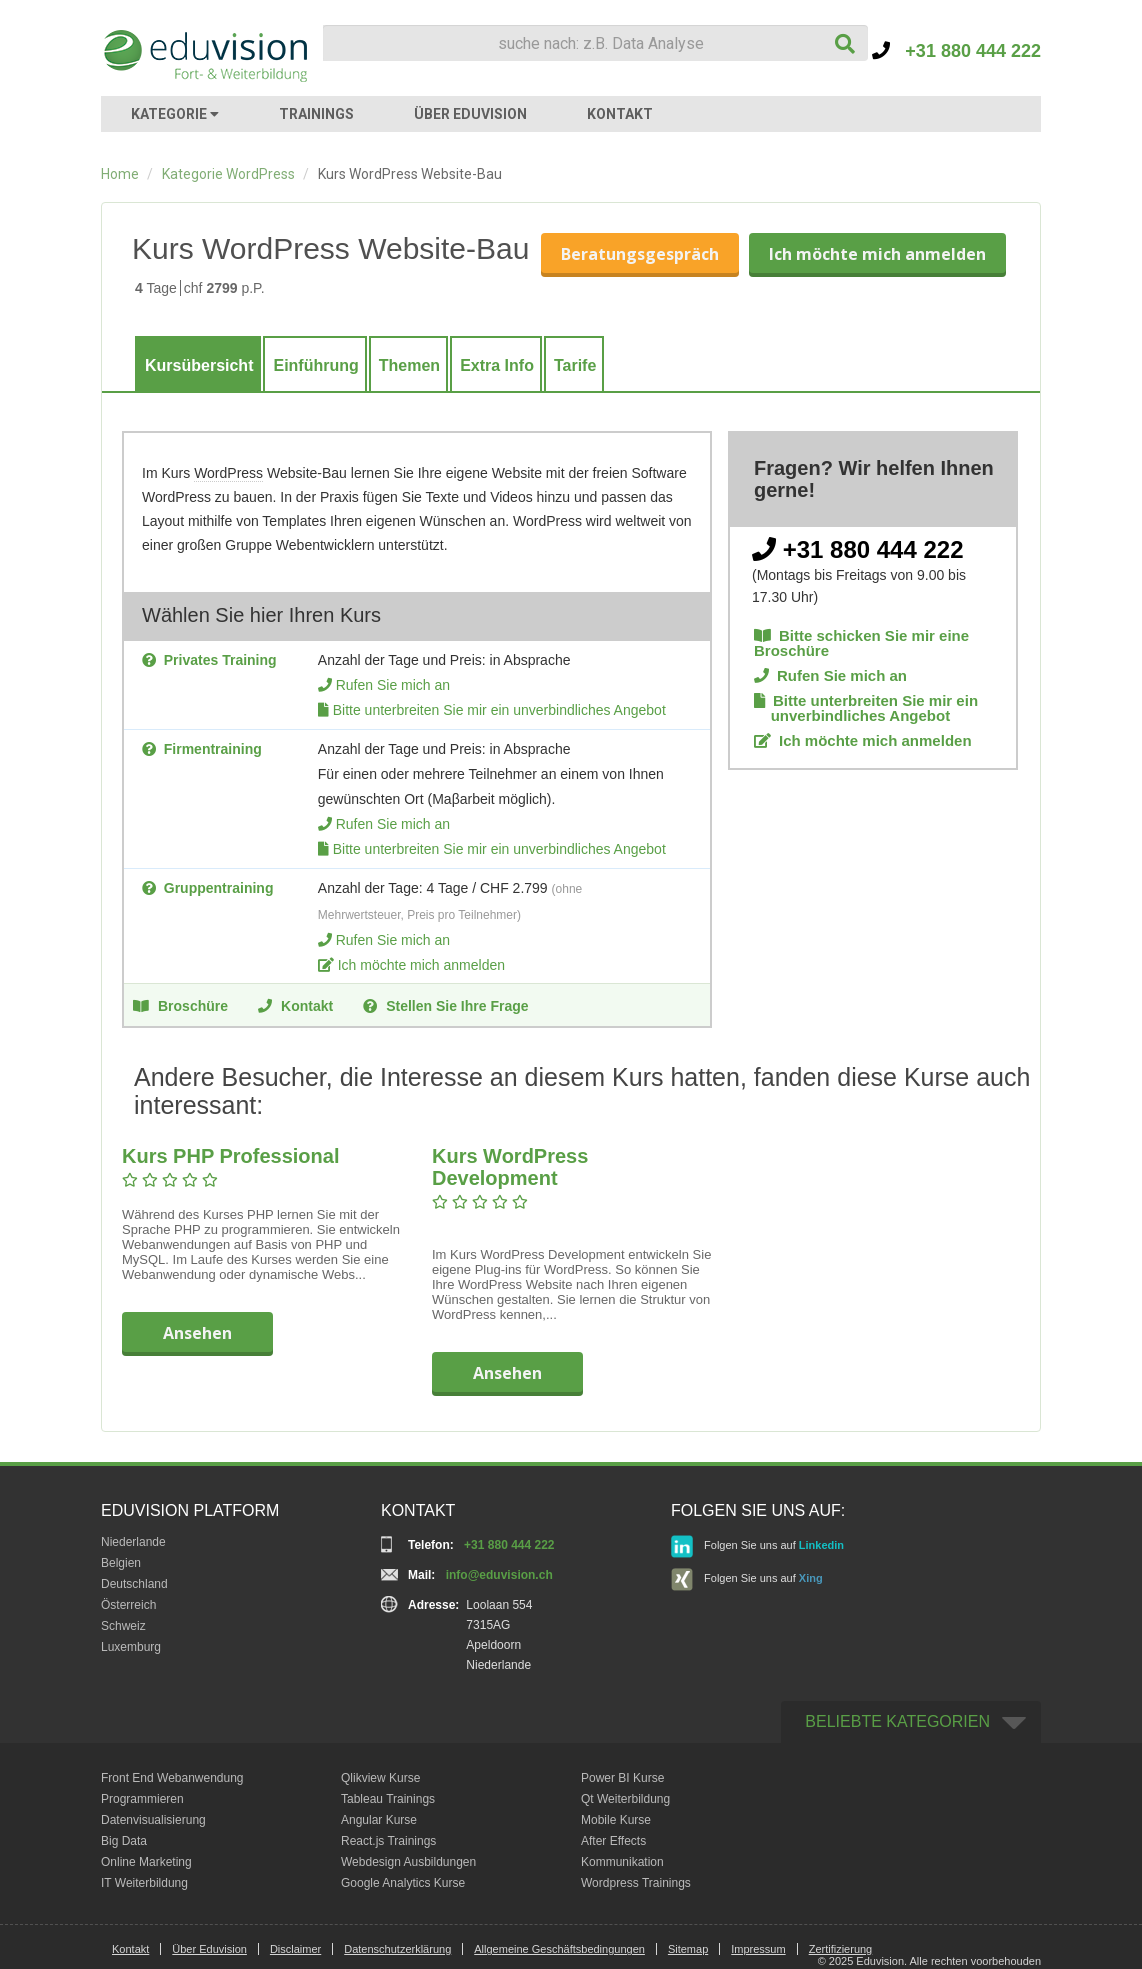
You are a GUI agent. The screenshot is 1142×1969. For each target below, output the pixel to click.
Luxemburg (131, 1647)
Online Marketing (146, 1862)
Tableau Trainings (388, 1799)
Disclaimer (295, 1949)
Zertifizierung (841, 1949)
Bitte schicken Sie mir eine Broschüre (861, 643)
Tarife (575, 365)
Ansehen (197, 1333)
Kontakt (295, 1005)
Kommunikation (622, 1862)
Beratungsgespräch (640, 254)
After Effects (613, 1841)
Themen (409, 365)
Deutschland (134, 1584)
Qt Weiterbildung (625, 1799)
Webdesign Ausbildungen (408, 1862)
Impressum (758, 1949)
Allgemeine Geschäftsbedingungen (559, 1949)
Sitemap (688, 1949)
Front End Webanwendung (172, 1778)
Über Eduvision (209, 1949)
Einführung (315, 365)
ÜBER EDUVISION (470, 114)
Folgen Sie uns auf (757, 1546)
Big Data (124, 1841)
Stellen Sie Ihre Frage (445, 1005)
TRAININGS (316, 114)
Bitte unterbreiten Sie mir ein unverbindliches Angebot (499, 710)
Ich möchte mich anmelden (877, 254)
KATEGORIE (175, 114)
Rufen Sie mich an (393, 685)
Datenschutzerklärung (397, 1949)
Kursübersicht (199, 365)
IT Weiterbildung (144, 1883)
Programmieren (142, 1799)
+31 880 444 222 (956, 51)
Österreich (128, 1605)
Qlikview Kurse (380, 1778)
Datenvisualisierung (153, 1820)
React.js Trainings (388, 1841)
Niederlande (133, 1542)
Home (120, 174)
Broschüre (180, 1005)
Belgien (121, 1563)
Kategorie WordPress (228, 174)
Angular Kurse (379, 1820)
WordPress (228, 473)
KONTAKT (620, 114)
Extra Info (497, 365)
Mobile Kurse (616, 1820)
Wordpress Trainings (636, 1883)
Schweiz (123, 1626)
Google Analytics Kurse (403, 1883)
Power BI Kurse (622, 1778)
